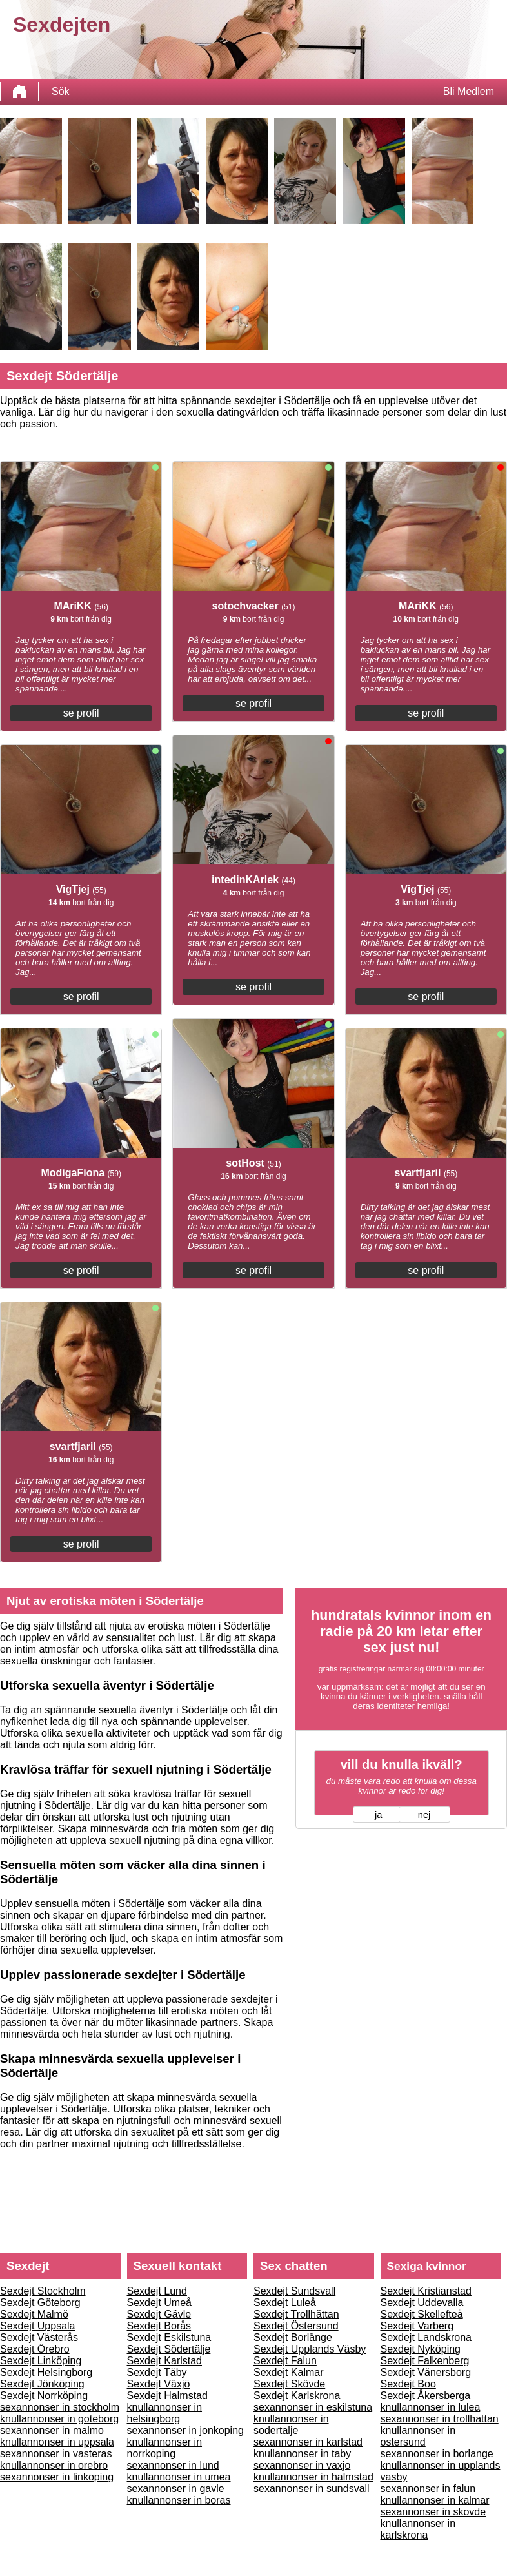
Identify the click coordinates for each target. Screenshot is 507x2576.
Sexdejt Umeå (159, 2302)
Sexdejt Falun (285, 2360)
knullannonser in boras (179, 2500)
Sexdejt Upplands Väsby (310, 2349)
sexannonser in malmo (52, 2430)
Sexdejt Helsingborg (46, 2372)
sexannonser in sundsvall (312, 2488)
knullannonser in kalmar (435, 2500)
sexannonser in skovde (433, 2511)
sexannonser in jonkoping (185, 2430)
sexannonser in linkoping (57, 2476)
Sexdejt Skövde (289, 2383)
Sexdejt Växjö (158, 2383)
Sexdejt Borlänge (293, 2337)
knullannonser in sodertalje (291, 2424)
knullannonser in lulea (431, 2407)
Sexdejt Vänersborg (426, 2372)
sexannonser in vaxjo (302, 2465)
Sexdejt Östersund (296, 2325)
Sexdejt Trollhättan (296, 2314)
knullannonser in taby (302, 2453)
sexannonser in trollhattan (440, 2418)
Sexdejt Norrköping (44, 2395)
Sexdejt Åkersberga (426, 2395)
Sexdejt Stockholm (43, 2290)
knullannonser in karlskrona (418, 2529)
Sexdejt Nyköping (421, 2349)
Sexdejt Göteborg (40, 2302)
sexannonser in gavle (175, 2488)
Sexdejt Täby (157, 2372)
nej (424, 1815)
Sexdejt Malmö (34, 2314)
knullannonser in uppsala (57, 2442)
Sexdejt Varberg (417, 2325)
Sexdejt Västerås (39, 2337)
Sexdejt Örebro (35, 2349)
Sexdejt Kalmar (289, 2372)
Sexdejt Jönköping (42, 2383)
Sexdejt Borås (159, 2325)
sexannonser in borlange (437, 2453)
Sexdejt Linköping (40, 2360)
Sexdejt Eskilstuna (169, 2337)
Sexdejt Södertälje (169, 2349)
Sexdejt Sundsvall (294, 2290)
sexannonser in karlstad (308, 2442)
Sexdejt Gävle (159, 2314)
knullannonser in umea (179, 2476)
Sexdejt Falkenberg (425, 2360)
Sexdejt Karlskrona (297, 2395)
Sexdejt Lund (157, 2290)
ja (378, 1815)
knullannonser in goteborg (59, 2418)
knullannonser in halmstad (313, 2476)
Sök (61, 91)
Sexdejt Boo (408, 2383)
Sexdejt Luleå (285, 2302)
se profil (81, 713)
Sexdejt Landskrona (426, 2337)
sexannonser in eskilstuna (313, 2407)
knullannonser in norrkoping (165, 2448)
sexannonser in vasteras (56, 2453)
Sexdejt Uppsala (37, 2325)
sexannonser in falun (428, 2488)
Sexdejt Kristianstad (426, 2290)
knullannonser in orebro (54, 2465)
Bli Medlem (468, 91)
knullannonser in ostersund (418, 2436)
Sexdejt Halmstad (167, 2395)
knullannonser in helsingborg (165, 2413)
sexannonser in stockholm (59, 2407)
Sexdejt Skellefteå (422, 2314)
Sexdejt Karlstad (165, 2360)
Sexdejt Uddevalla (422, 2302)
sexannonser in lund (173, 2465)
